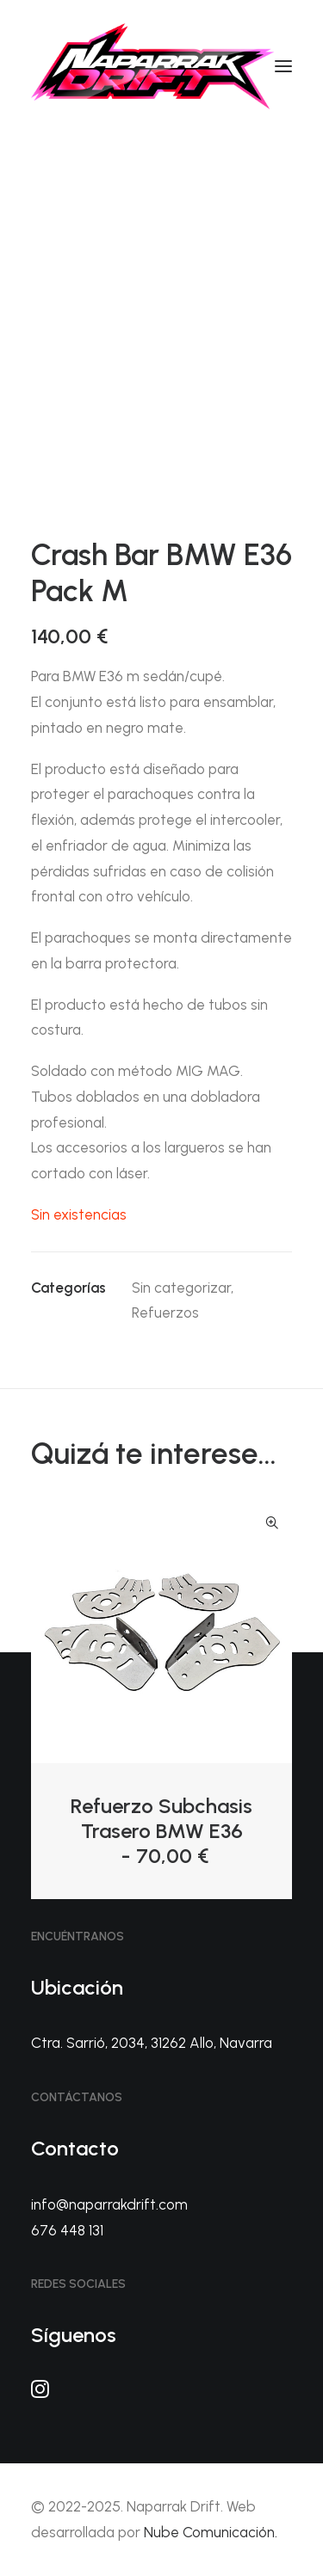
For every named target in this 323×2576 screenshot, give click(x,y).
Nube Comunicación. (210, 2532)
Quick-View (271, 1522)
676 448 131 (67, 2230)
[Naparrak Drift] (152, 66)
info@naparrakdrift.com (109, 2204)
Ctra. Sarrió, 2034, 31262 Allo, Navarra (151, 2042)
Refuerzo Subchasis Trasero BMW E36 (161, 1830)
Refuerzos (165, 1312)
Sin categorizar (181, 1287)
